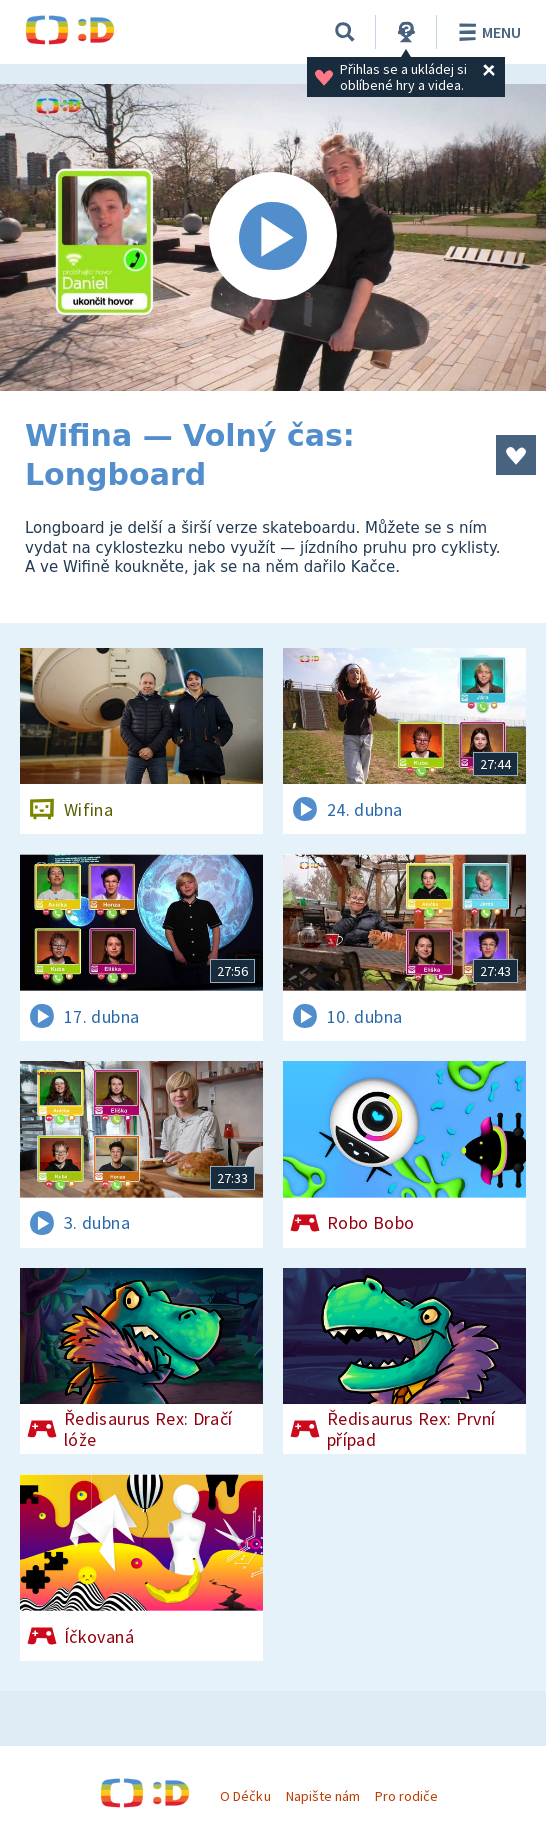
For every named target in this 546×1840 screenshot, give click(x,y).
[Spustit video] (273, 237)
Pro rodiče (406, 1796)
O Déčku (245, 1796)
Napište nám (323, 1796)
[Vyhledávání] (345, 32)
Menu (486, 32)
